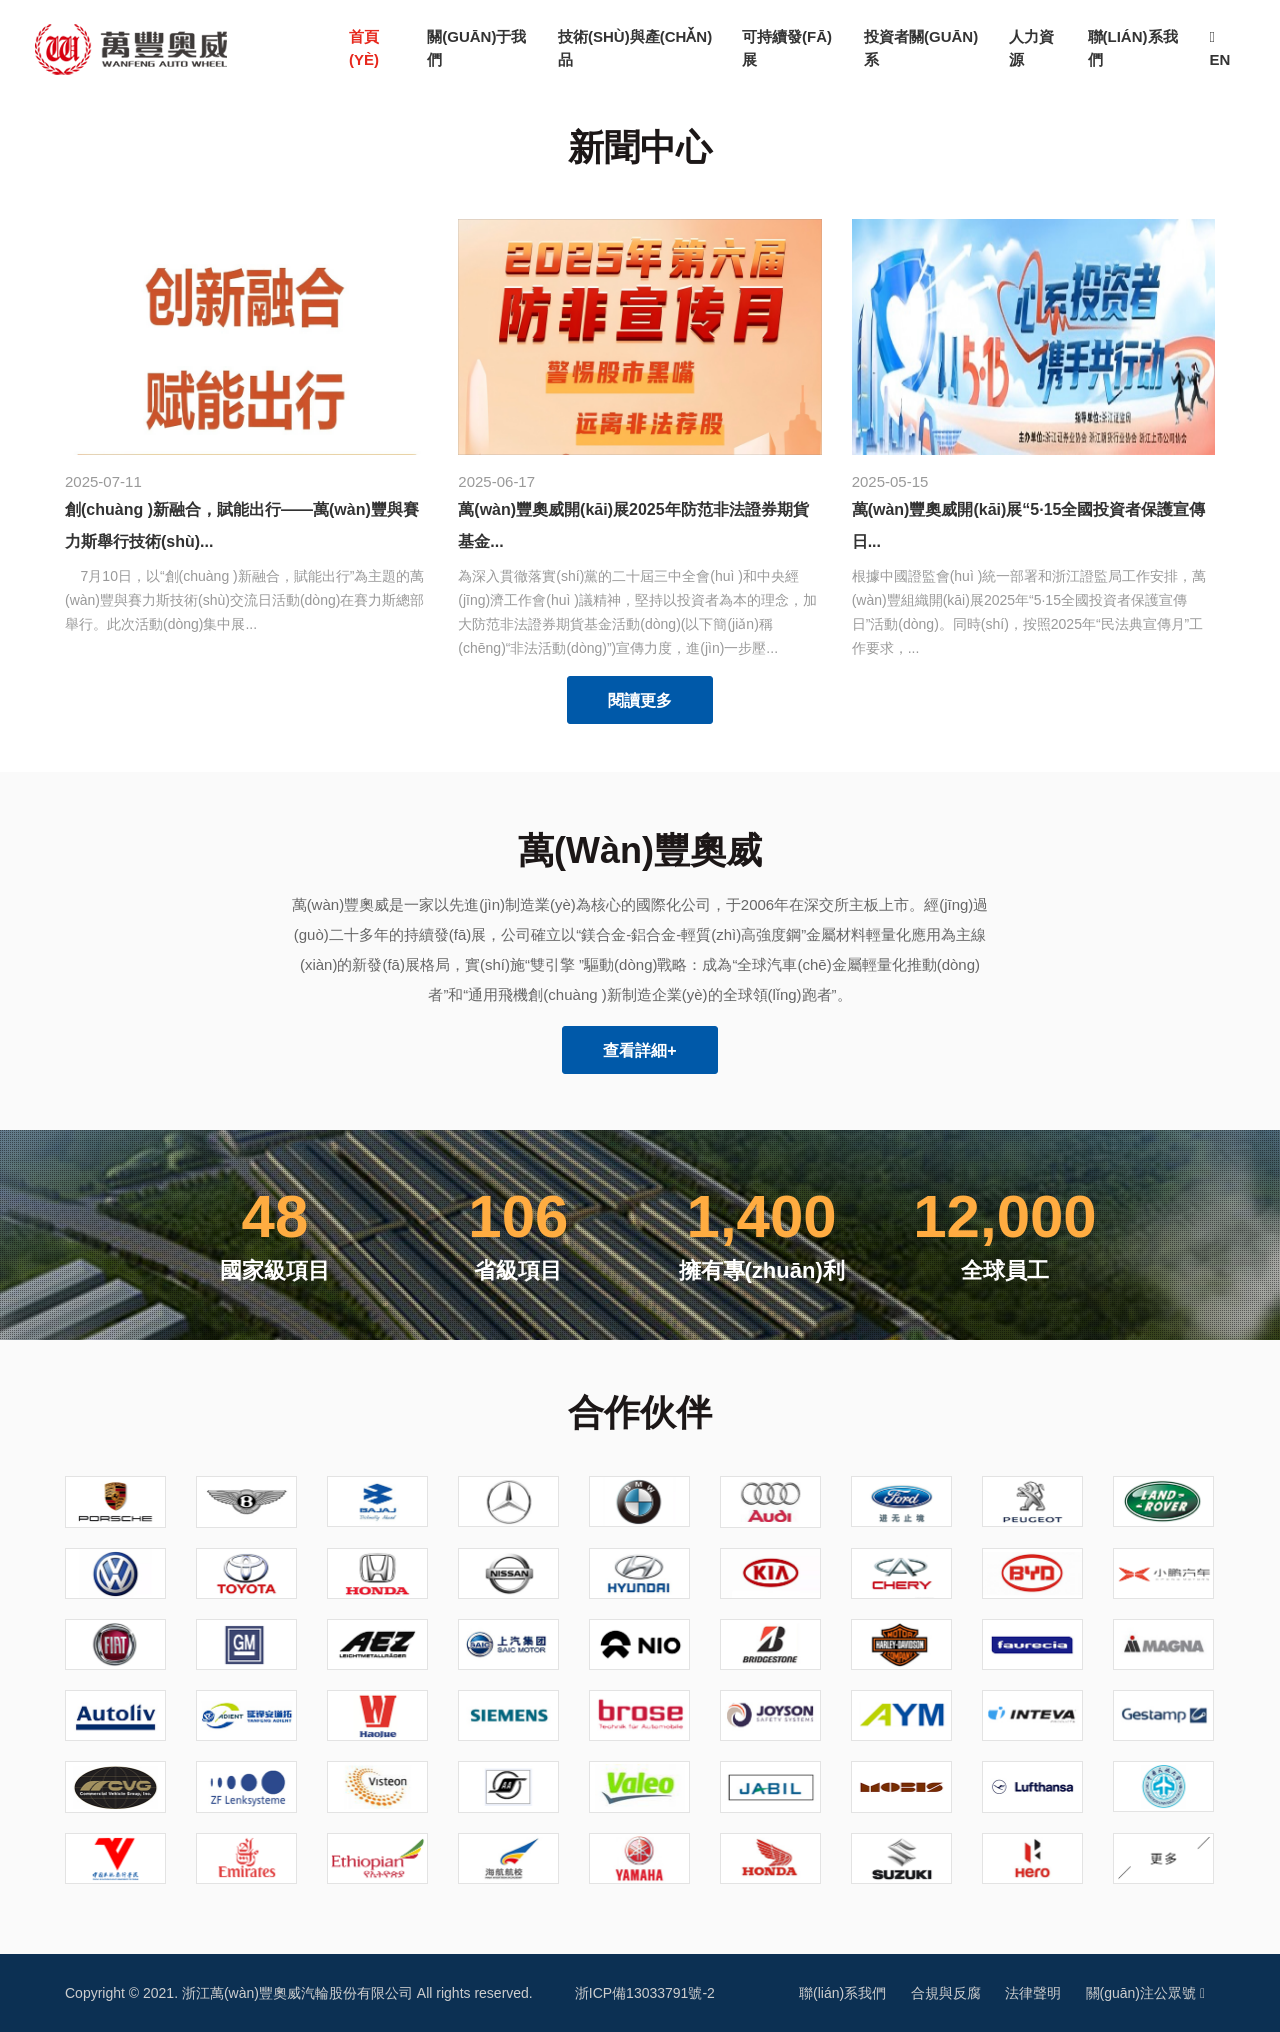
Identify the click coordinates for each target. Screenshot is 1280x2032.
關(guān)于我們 (476, 48)
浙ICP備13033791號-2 (645, 1993)
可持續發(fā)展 (787, 48)
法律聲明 (1033, 1993)
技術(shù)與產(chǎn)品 (635, 48)
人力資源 (1031, 48)
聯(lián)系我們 (1133, 48)
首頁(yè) (378, 48)
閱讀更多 (640, 700)
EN (1219, 49)
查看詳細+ (639, 1050)
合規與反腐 (946, 1993)
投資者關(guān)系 (921, 48)
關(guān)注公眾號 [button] (1145, 1993)
